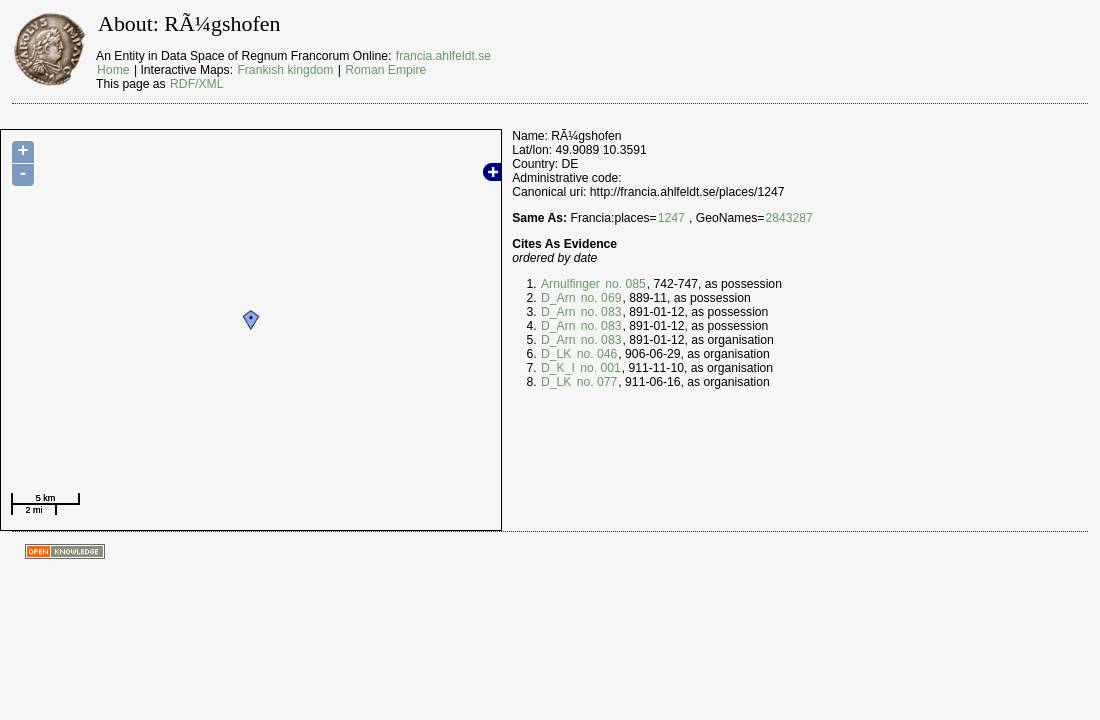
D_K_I (558, 368)
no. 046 (595, 354)
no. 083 (599, 312)
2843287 (788, 218)
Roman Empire (385, 70)
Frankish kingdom (285, 70)
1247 (671, 218)
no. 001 (599, 368)
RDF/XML (196, 84)
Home (113, 70)
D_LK (556, 354)
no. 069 (599, 298)
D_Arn (558, 298)
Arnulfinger (570, 284)
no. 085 (624, 284)
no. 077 (595, 382)
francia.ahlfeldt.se (443, 56)
